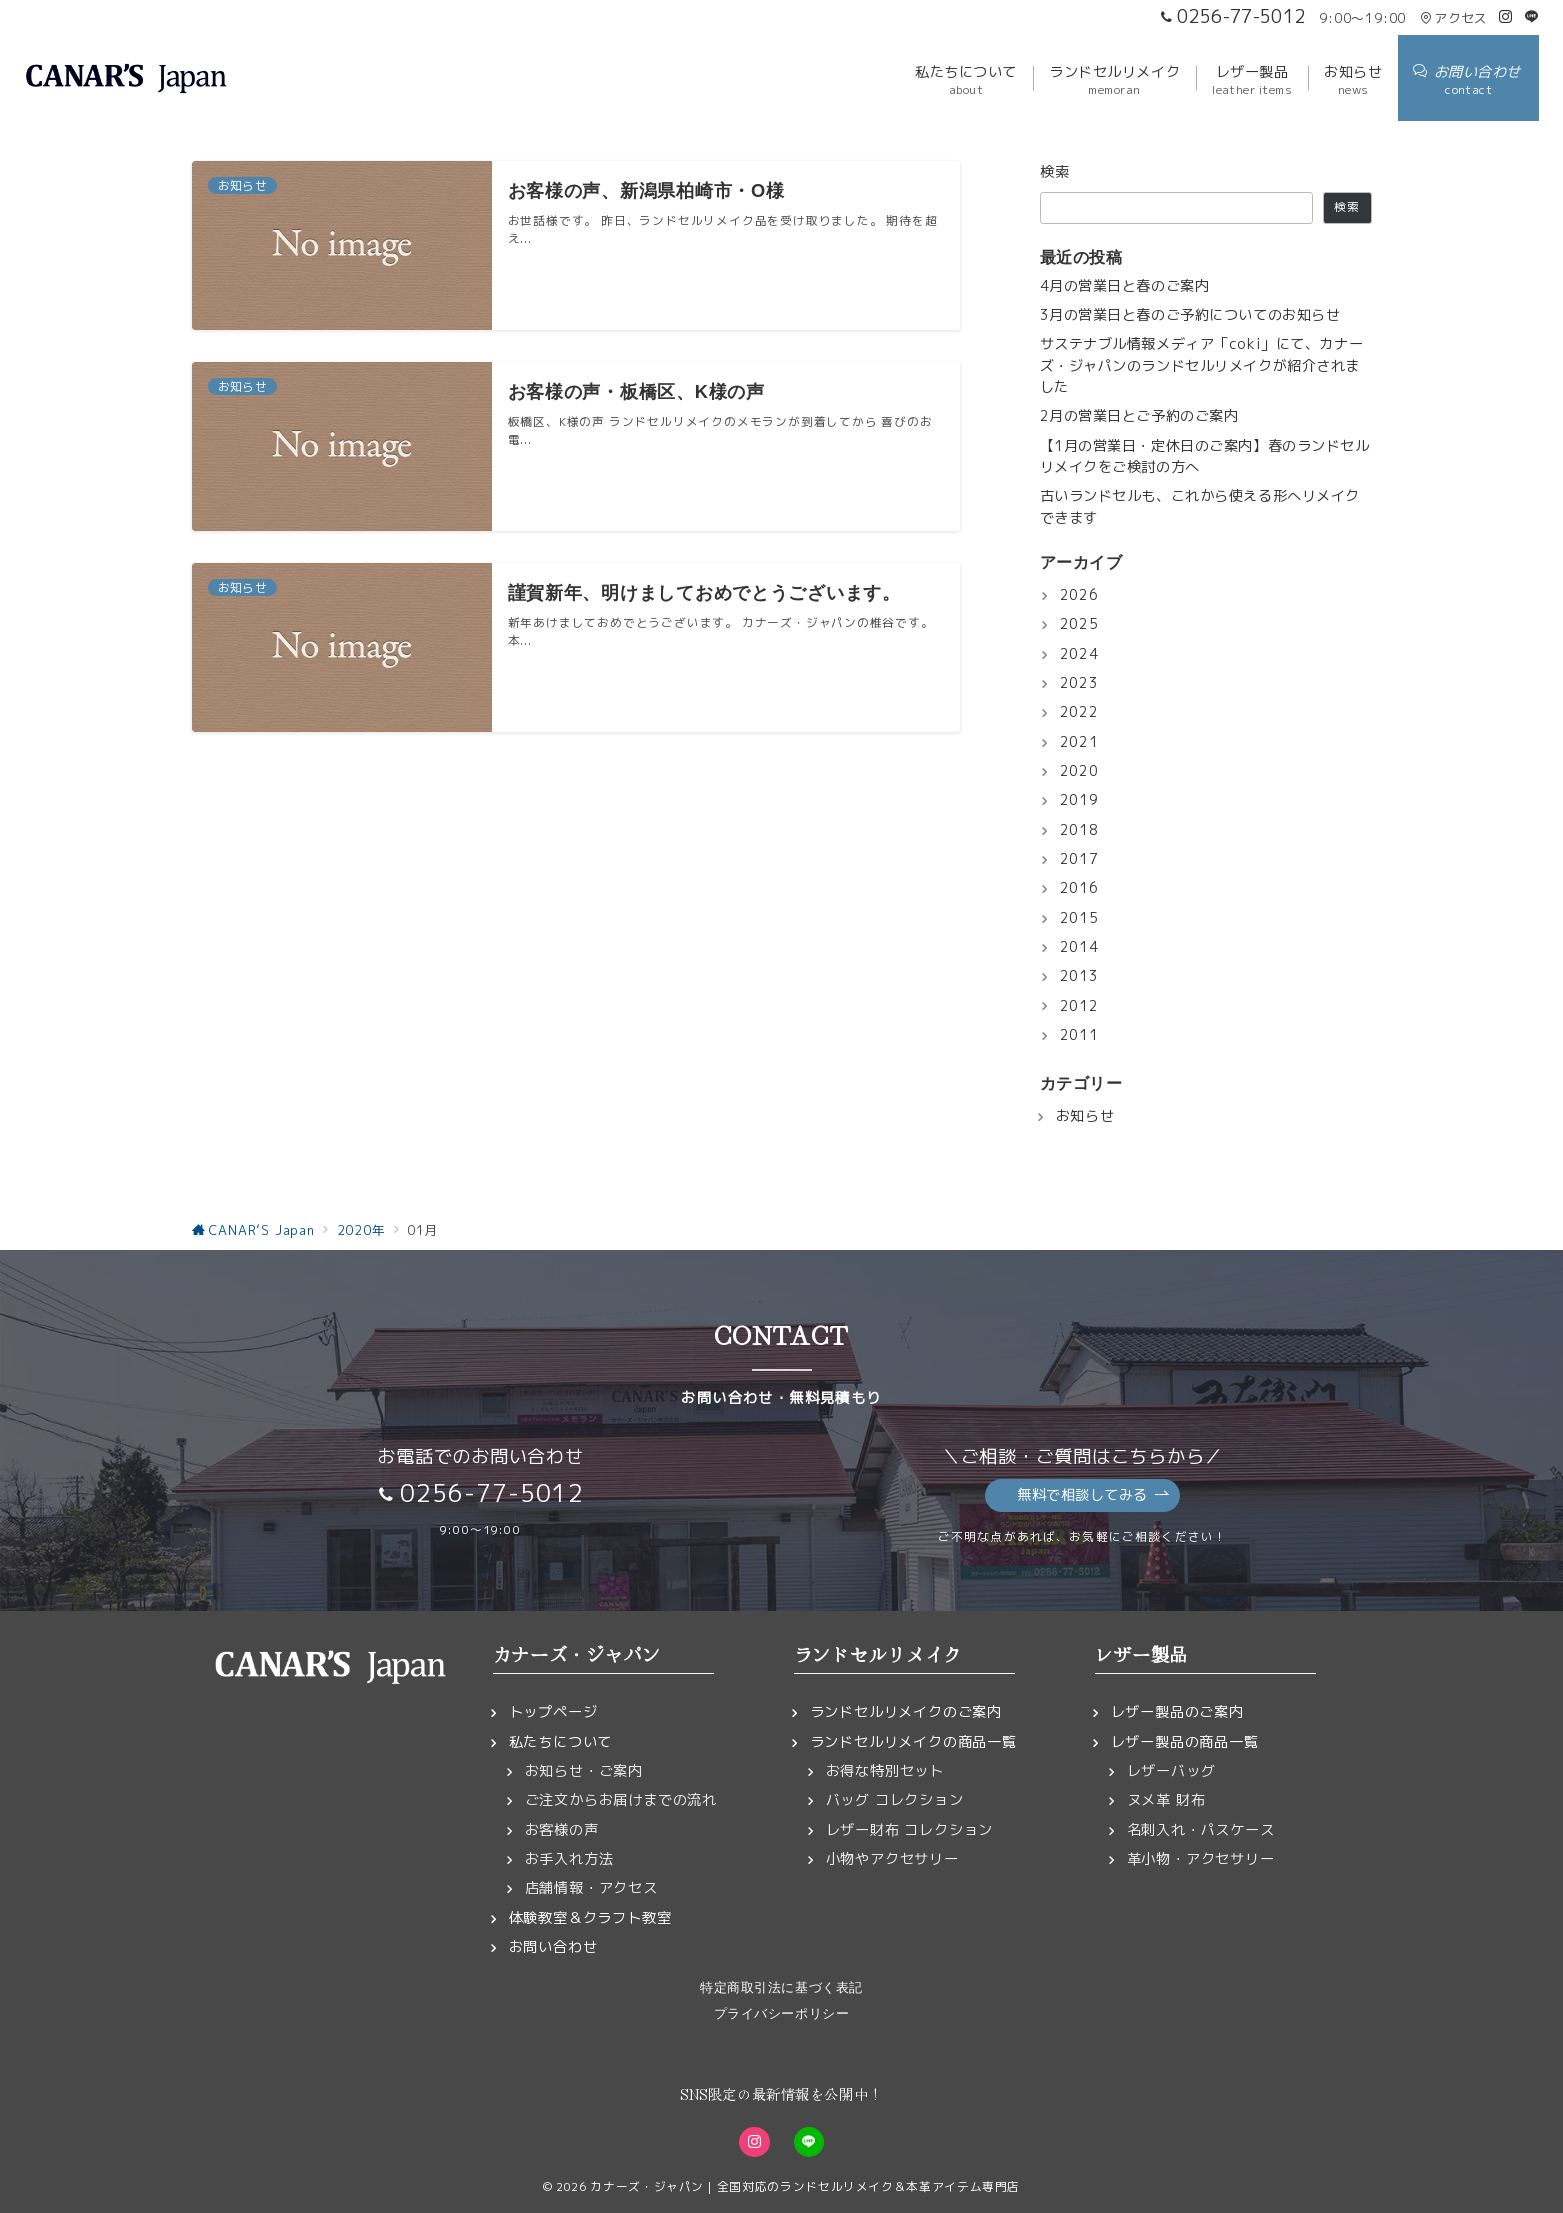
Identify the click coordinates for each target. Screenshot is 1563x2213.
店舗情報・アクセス (591, 1888)
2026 (1079, 595)
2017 (1079, 859)
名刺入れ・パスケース (1201, 1830)
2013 (1079, 976)
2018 (1079, 830)
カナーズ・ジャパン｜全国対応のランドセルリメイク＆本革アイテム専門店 (805, 2186)
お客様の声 (562, 1830)
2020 (1079, 771)
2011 (1079, 1035)
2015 (1079, 918)
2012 (1079, 1006)
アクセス (1453, 18)
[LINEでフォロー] (1532, 17)
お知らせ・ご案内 (584, 1771)
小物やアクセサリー (892, 1859)
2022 (1079, 712)
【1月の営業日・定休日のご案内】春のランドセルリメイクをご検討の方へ (1205, 456)
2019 (1079, 800)
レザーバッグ (1171, 1771)
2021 (1079, 742)
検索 (1055, 172)
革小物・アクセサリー (1201, 1859)
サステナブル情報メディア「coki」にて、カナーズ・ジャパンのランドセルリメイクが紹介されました (1202, 365)
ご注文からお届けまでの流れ (621, 1800)
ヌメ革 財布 (1166, 1800)
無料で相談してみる (1093, 1495)
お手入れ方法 (569, 1859)
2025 (1079, 624)
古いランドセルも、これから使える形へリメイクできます (1200, 506)
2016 (1079, 888)
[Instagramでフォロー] (1506, 17)
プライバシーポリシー (781, 2013)
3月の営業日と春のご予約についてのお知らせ (1190, 315)
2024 (1079, 654)
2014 (1079, 947)
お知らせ (1085, 1116)
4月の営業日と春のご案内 (1125, 286)
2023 (1079, 683)
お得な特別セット (885, 1771)
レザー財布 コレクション (910, 1830)
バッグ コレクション (895, 1800)
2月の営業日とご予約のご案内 (1139, 416)
